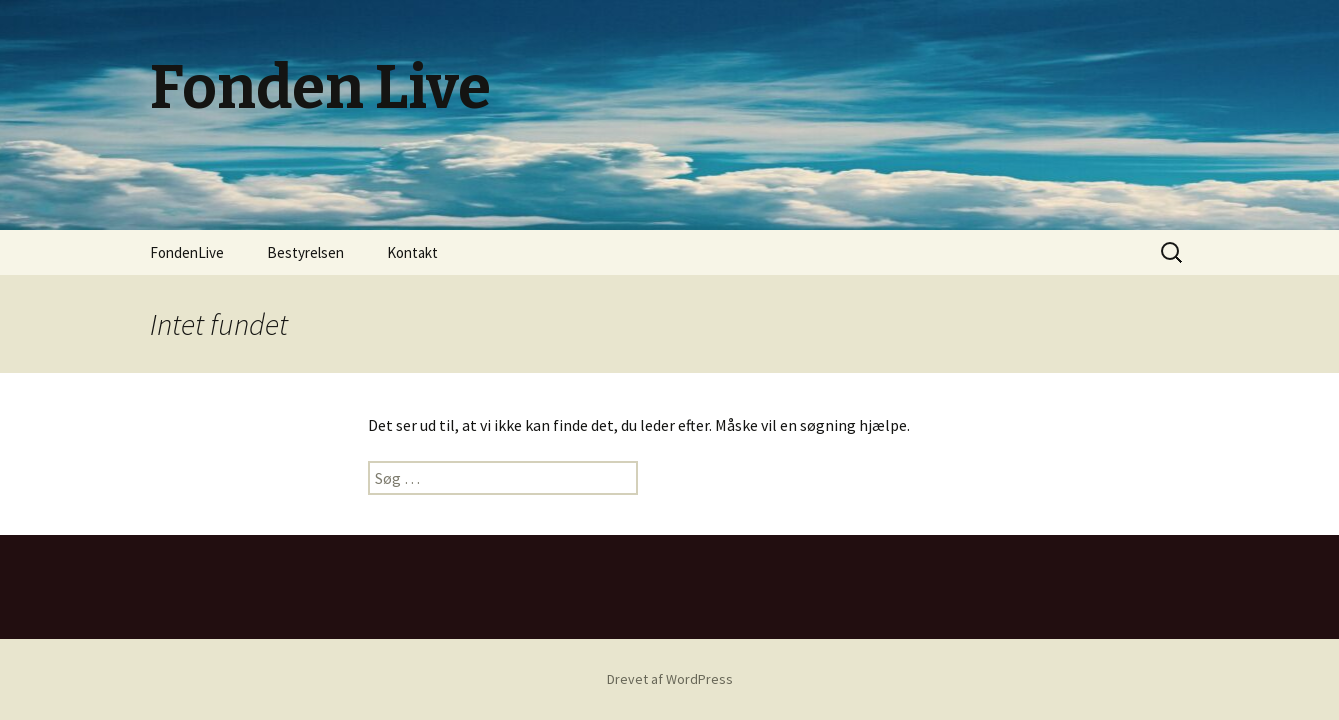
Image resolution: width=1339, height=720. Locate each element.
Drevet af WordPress (670, 679)
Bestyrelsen (305, 252)
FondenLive (187, 252)
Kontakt (412, 252)
